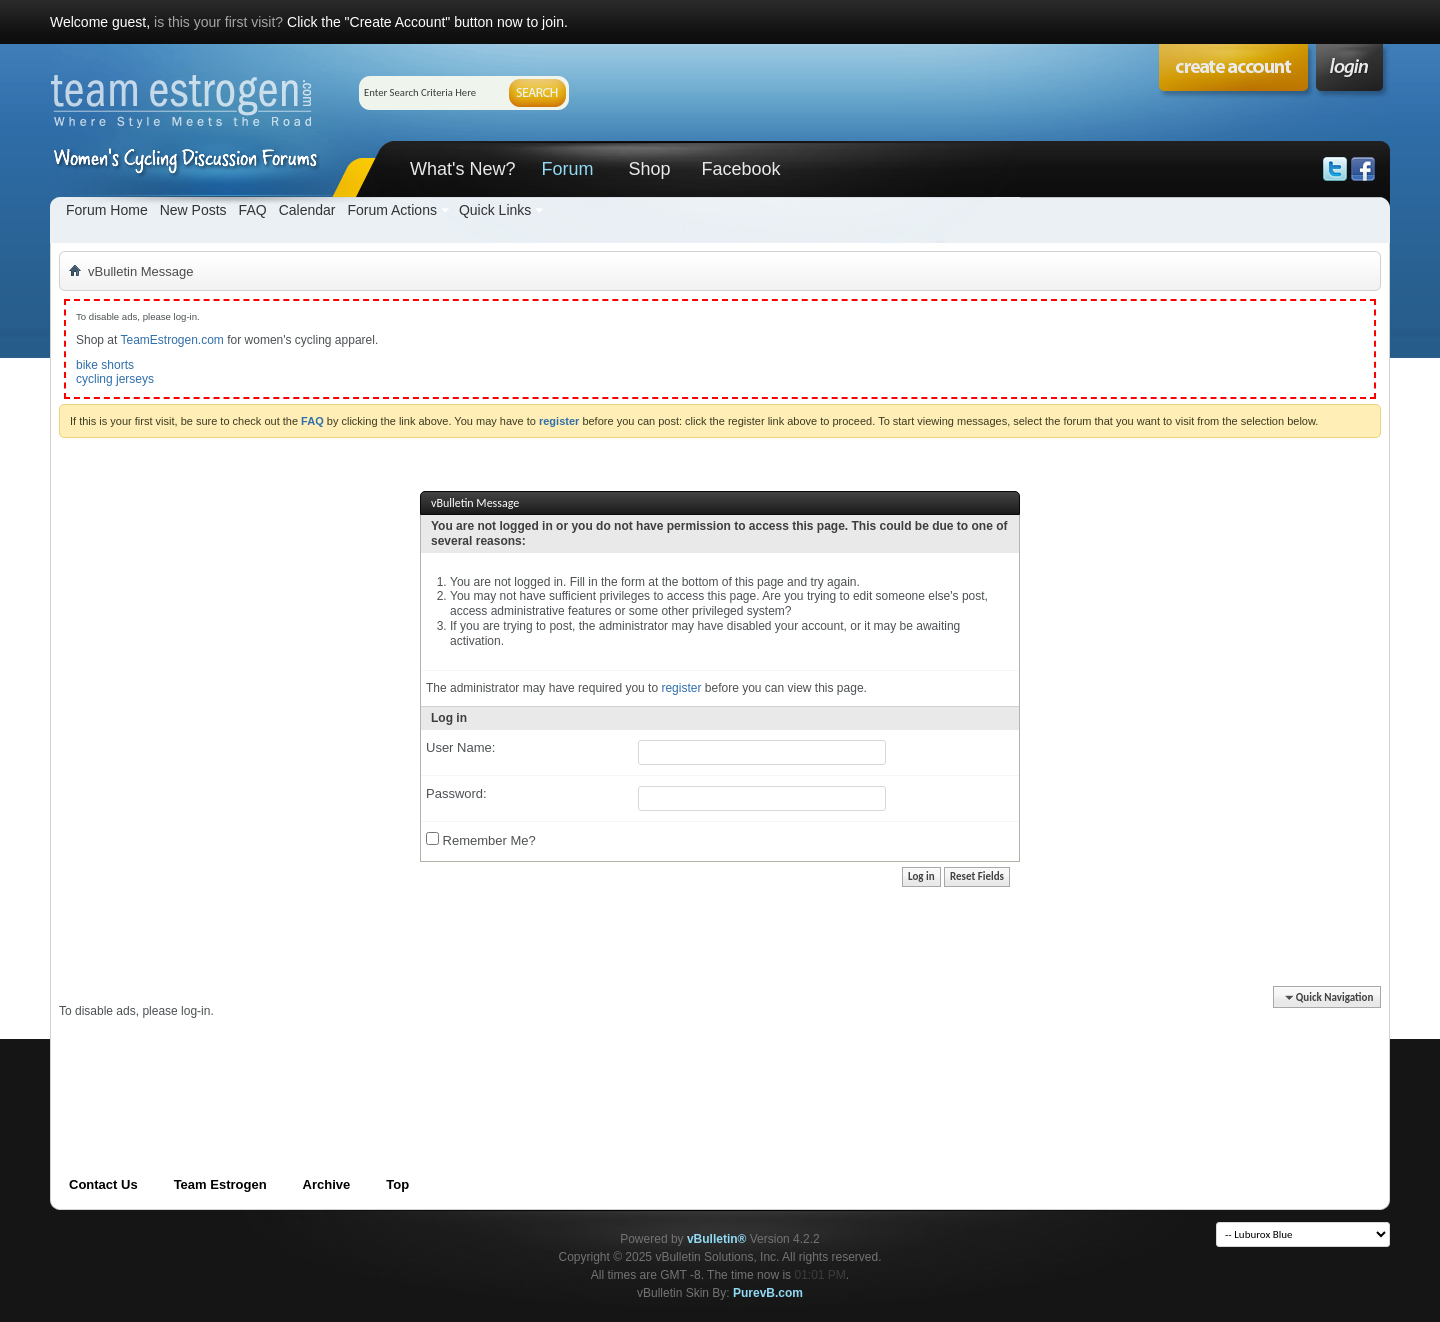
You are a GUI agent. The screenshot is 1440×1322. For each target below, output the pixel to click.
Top (397, 1184)
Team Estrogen (220, 1184)
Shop (649, 169)
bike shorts (105, 365)
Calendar (307, 210)
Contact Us (103, 1184)
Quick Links (495, 210)
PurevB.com (768, 1293)
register (681, 688)
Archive (327, 1184)
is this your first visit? (218, 22)
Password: (456, 793)
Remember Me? (481, 840)
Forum (567, 169)
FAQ (253, 210)
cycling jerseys (115, 379)
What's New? (462, 169)
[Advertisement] (423, 1064)
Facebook (740, 169)
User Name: (460, 747)
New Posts (193, 210)
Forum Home (107, 210)
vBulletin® (717, 1239)
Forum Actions (391, 210)
